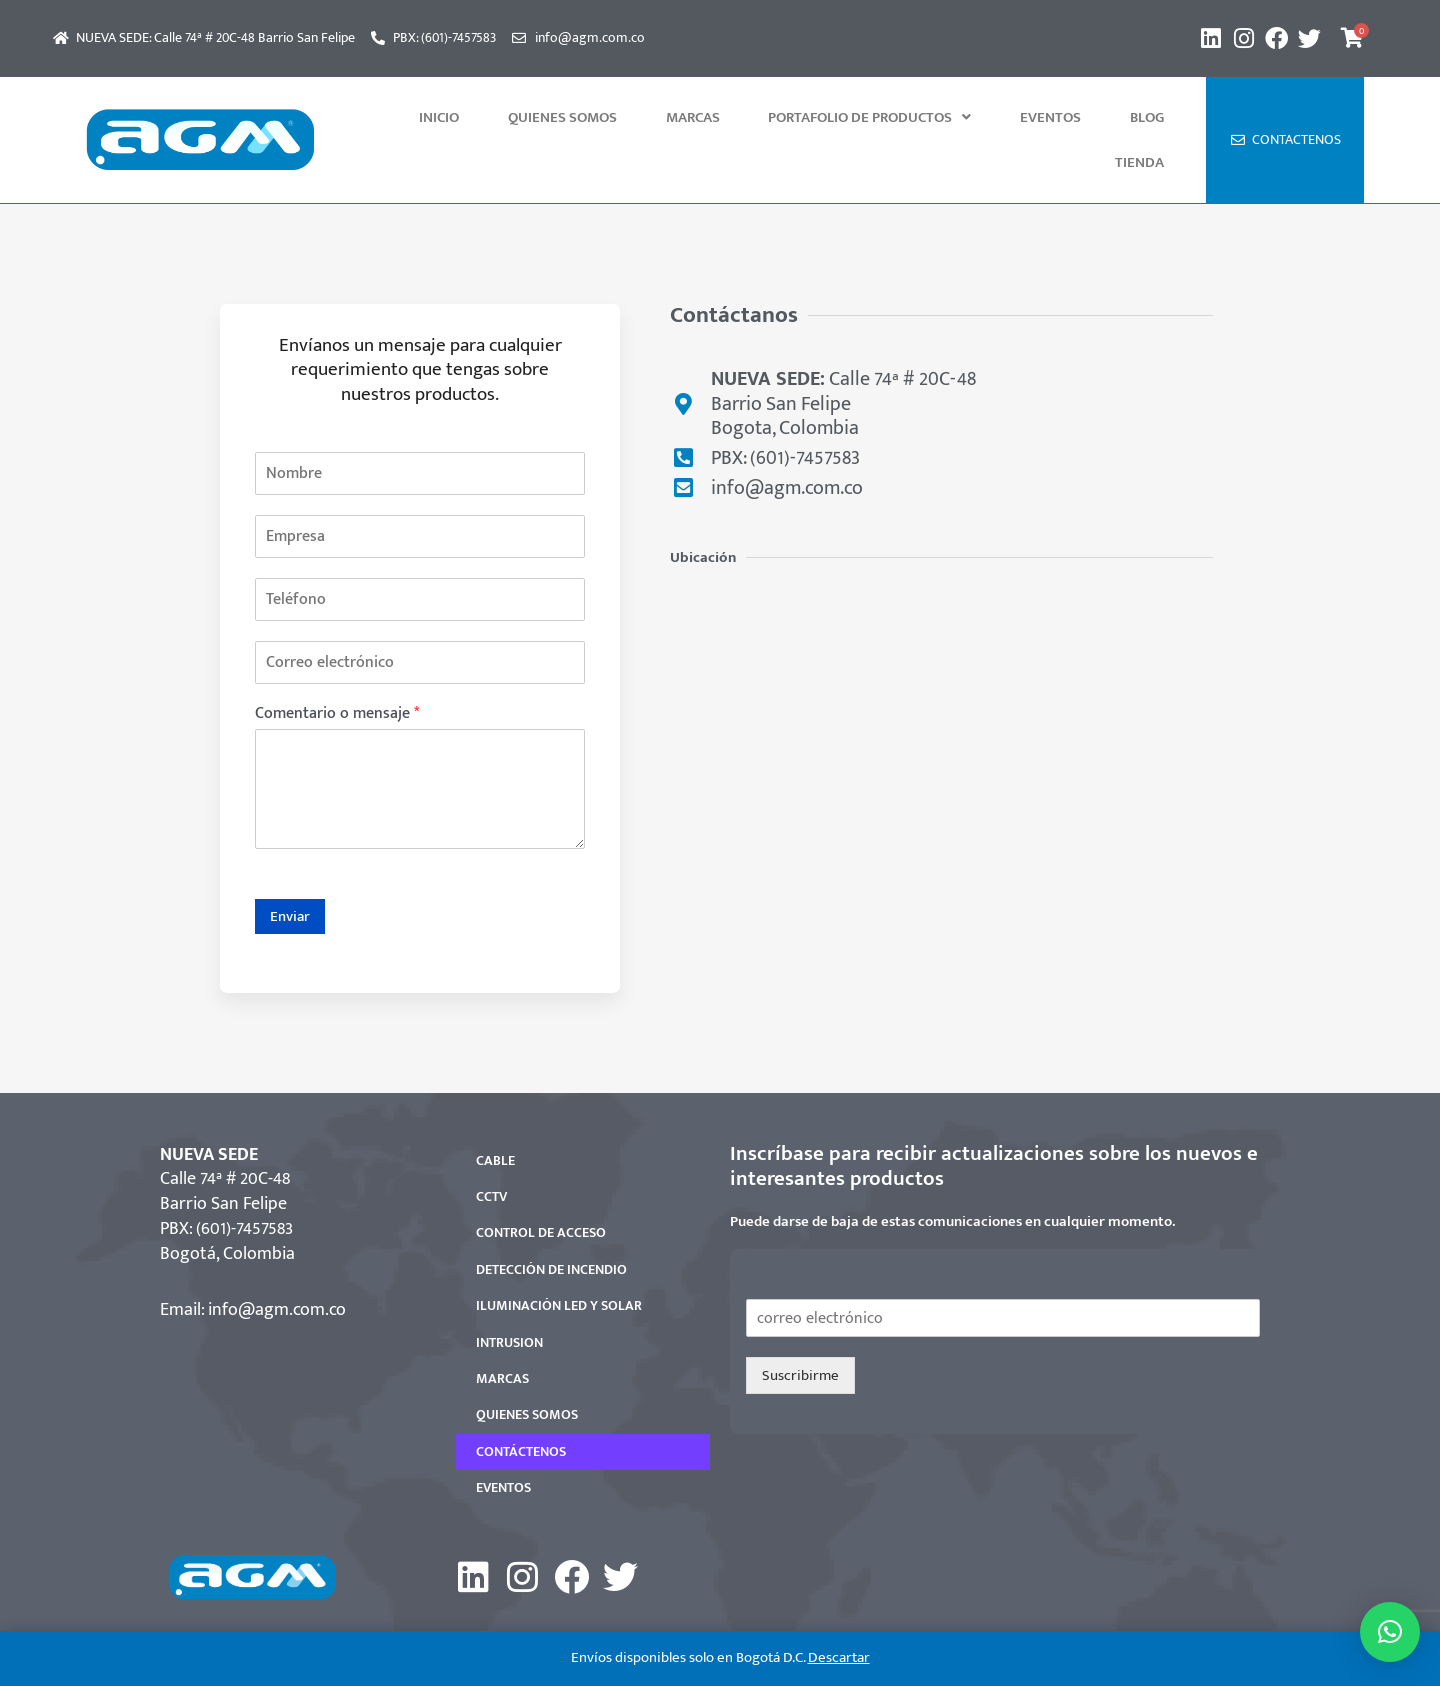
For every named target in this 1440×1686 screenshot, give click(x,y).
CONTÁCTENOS (521, 1406)
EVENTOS (503, 1442)
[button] (844, 117)
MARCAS (688, 117)
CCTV (491, 1151)
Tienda (1149, 117)
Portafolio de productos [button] (844, 117)
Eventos (1004, 117)
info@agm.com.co (277, 1265)
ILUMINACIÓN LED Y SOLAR (559, 1260)
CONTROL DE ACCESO (541, 1187)
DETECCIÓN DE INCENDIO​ (551, 1224)
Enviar (290, 871)
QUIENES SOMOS (578, 117)
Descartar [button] (839, 1657)
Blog (1080, 117)
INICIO (476, 117)
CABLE (495, 1115)
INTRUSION (509, 1297)
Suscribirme (800, 1330)
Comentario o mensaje (337, 669)
